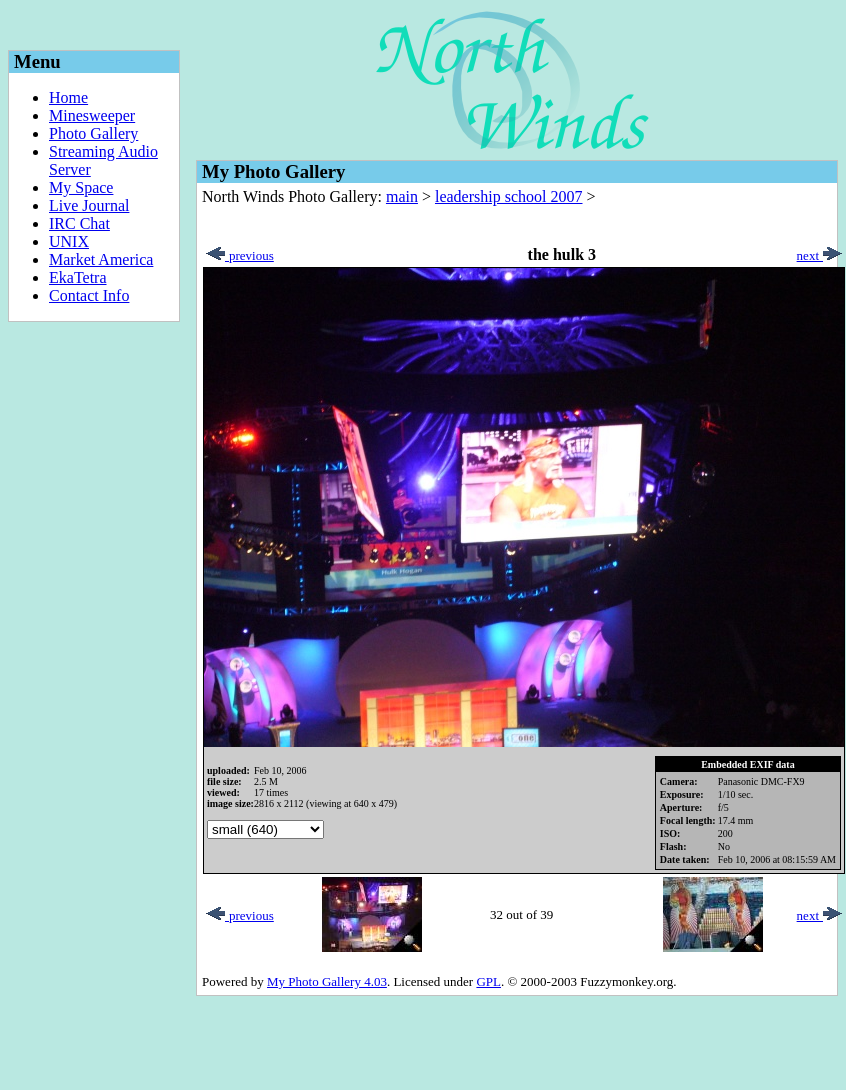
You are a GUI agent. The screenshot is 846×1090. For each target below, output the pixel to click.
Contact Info (89, 295)
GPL (488, 981)
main (402, 196)
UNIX (69, 241)
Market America (101, 259)
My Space (81, 187)
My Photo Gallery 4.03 (327, 981)
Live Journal (89, 205)
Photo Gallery (93, 133)
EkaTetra (78, 277)
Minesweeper (92, 115)
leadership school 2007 (509, 196)
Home (68, 97)
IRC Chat (79, 223)
